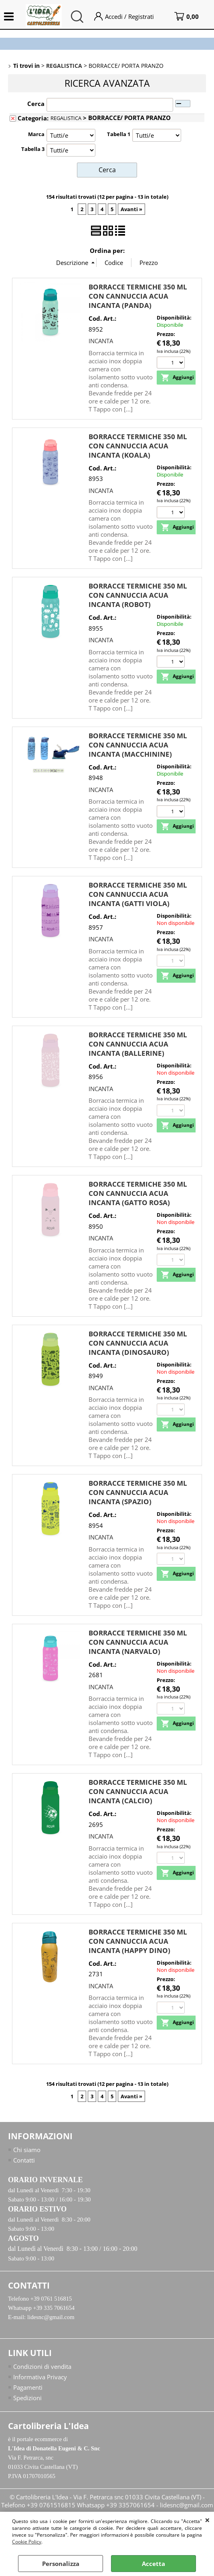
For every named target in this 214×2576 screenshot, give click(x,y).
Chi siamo (26, 2149)
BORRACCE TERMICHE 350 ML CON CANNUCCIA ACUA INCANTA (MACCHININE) (138, 744)
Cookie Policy (26, 2541)
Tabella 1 (118, 134)
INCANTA (101, 340)
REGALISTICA (65, 118)
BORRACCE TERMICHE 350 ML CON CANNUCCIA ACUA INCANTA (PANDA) (138, 295)
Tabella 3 (32, 149)
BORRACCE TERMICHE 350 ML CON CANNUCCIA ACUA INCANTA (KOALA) (138, 445)
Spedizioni (27, 2400)
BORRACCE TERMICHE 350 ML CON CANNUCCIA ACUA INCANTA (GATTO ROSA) (138, 1192)
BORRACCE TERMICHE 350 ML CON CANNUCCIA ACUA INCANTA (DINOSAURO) (138, 1342)
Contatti (24, 2160)
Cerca (35, 104)
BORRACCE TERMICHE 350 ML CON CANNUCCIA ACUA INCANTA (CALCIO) (138, 1790)
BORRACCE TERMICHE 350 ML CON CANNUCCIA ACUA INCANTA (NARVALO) (138, 1641)
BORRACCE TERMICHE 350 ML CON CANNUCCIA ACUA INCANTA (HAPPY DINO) (138, 1940)
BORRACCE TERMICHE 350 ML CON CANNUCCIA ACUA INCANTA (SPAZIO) (138, 1491)
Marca (36, 134)
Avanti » (131, 208)
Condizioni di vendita (42, 2368)
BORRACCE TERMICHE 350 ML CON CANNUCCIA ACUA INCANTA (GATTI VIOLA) (138, 893)
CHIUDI (207, 2520)
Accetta (153, 2564)
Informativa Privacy (40, 2378)
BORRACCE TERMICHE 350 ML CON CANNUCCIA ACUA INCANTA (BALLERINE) (138, 1043)
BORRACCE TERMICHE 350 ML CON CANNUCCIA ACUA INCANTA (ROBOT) (138, 594)
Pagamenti (27, 2389)
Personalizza (60, 2564)
